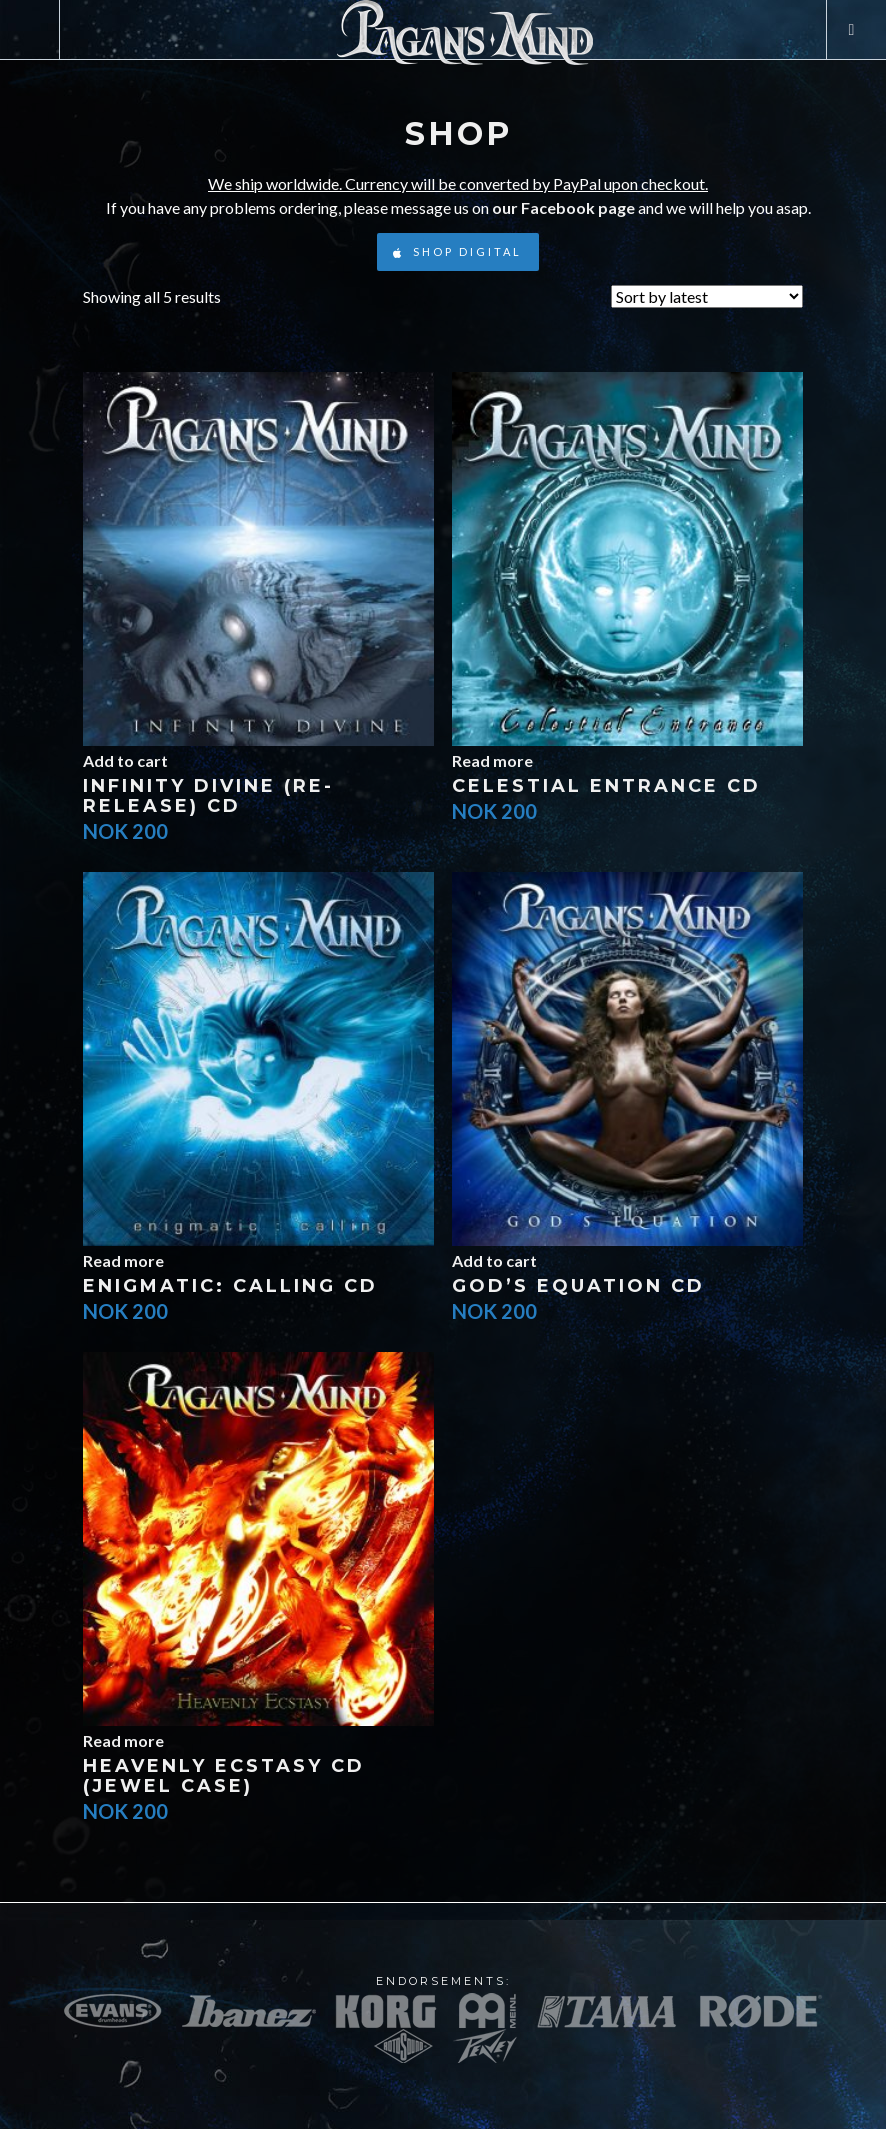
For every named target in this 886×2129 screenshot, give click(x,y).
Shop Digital (457, 251)
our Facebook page (563, 207)
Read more (492, 760)
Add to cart (125, 760)
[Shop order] (707, 296)
